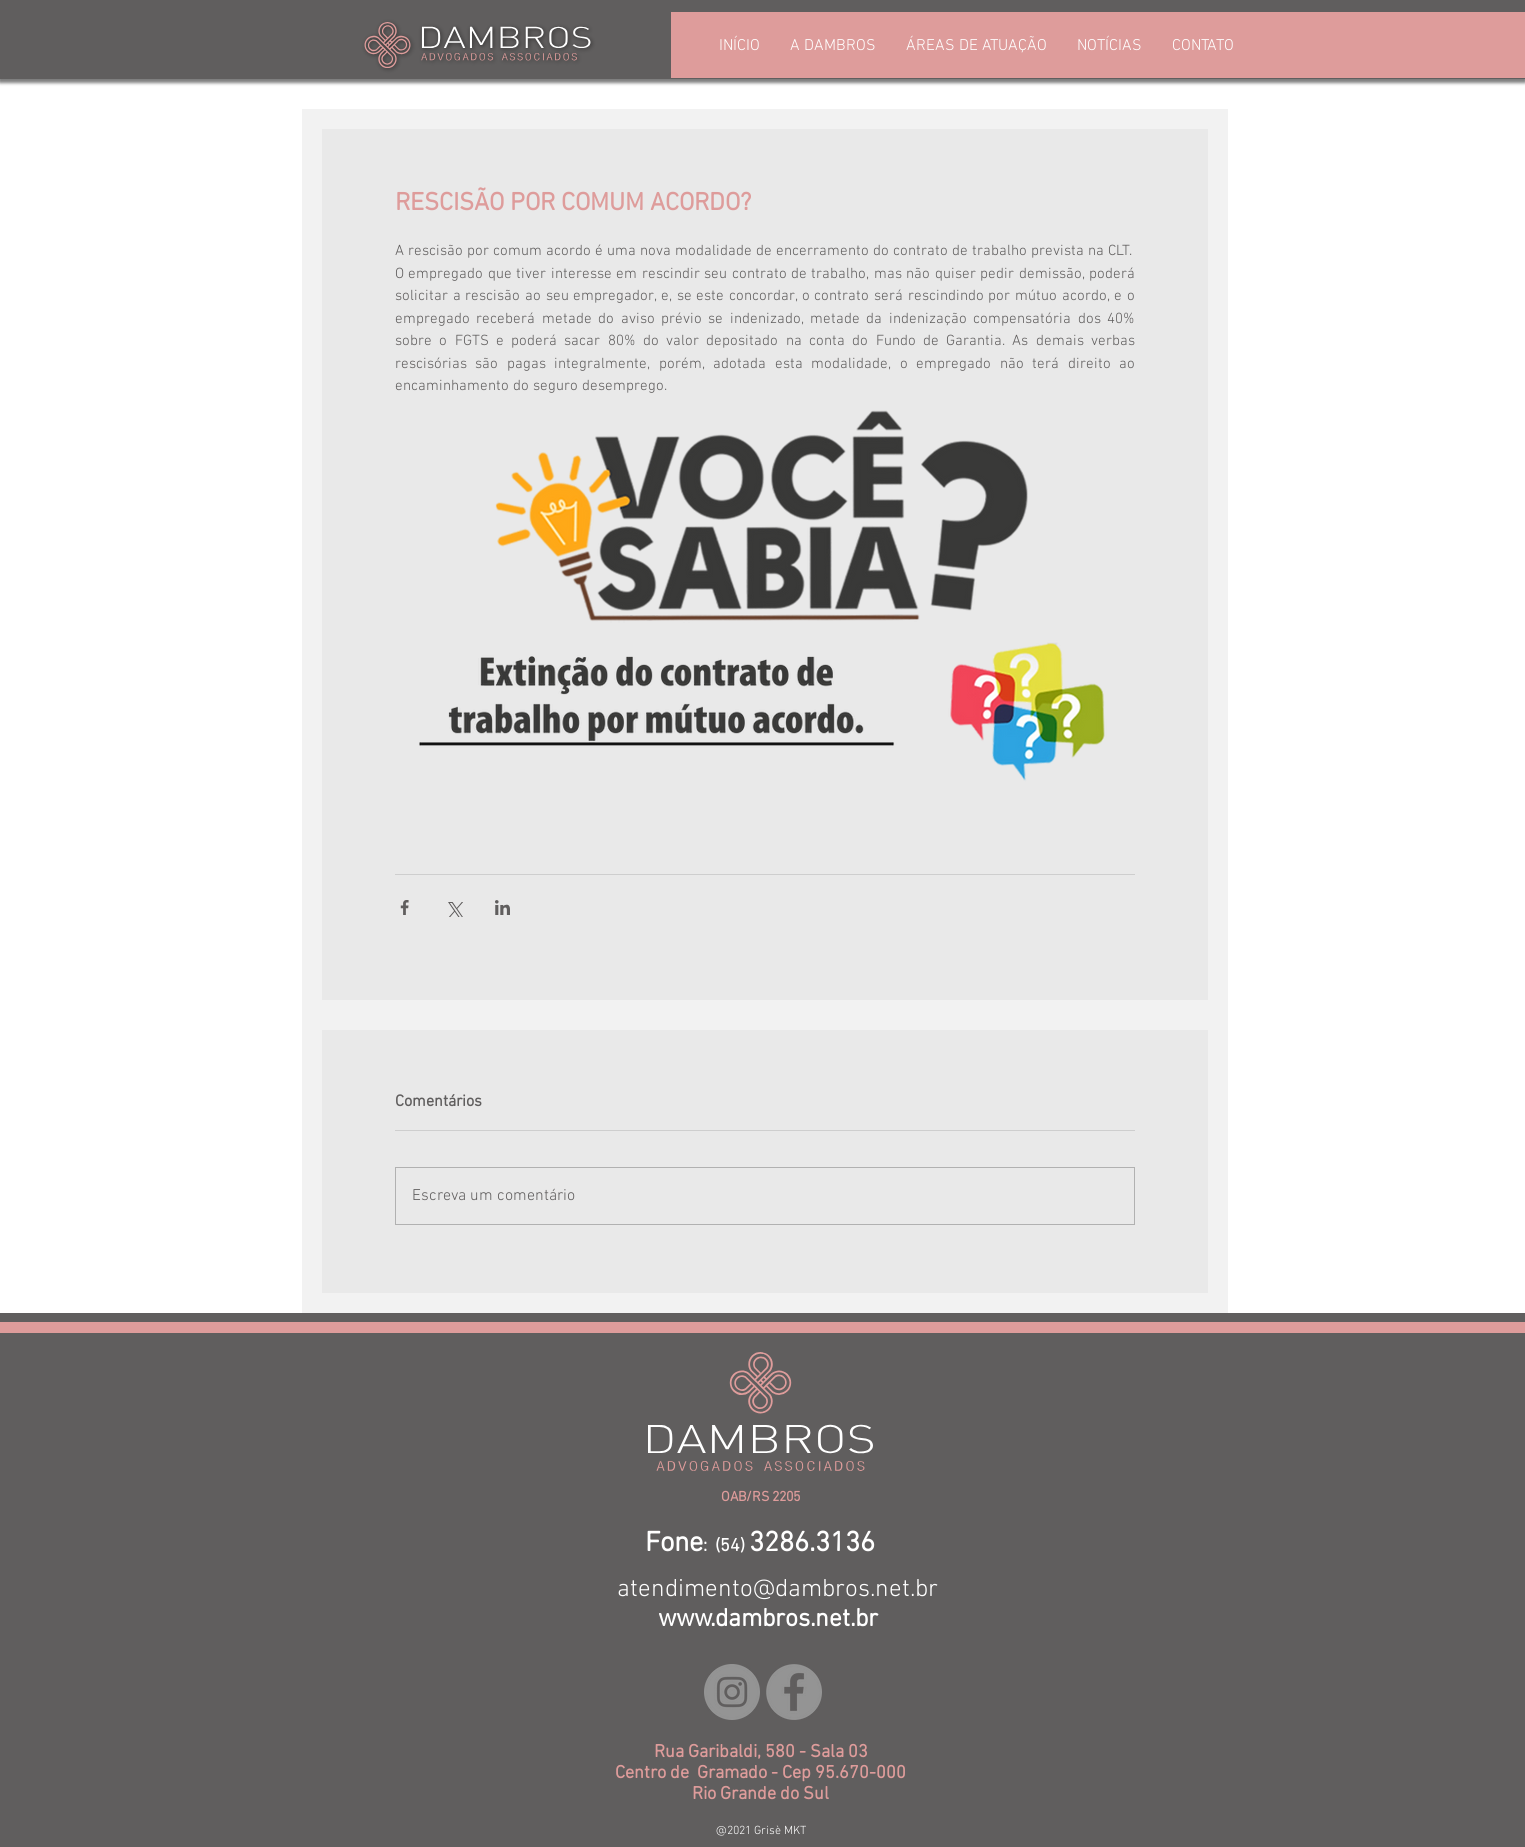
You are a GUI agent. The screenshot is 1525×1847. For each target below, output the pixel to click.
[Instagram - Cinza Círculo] (732, 1692)
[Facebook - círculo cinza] (794, 1692)
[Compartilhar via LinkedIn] (502, 907)
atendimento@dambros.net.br (777, 1590)
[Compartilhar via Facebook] (404, 907)
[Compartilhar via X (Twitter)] (453, 907)
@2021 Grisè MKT (761, 1831)
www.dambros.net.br (768, 1620)
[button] (976, 46)
